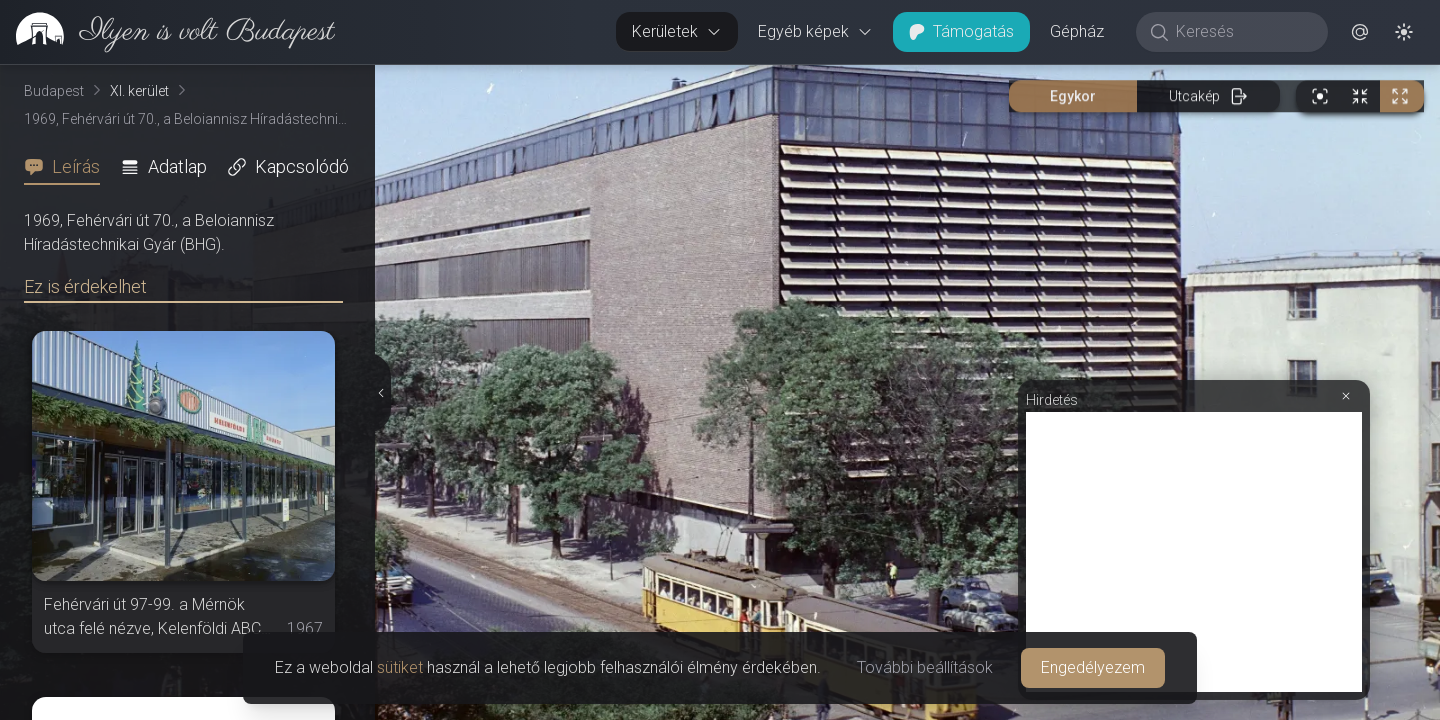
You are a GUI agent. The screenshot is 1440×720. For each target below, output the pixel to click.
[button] (1360, 32)
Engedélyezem (1093, 667)
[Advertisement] (1194, 552)
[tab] (68, 167)
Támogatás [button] (961, 31)
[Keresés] (1242, 32)
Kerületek (677, 31)
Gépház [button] (1077, 31)
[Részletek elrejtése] (381, 393)
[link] (167, 32)
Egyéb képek (815, 31)
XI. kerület (139, 91)
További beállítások (925, 667)
